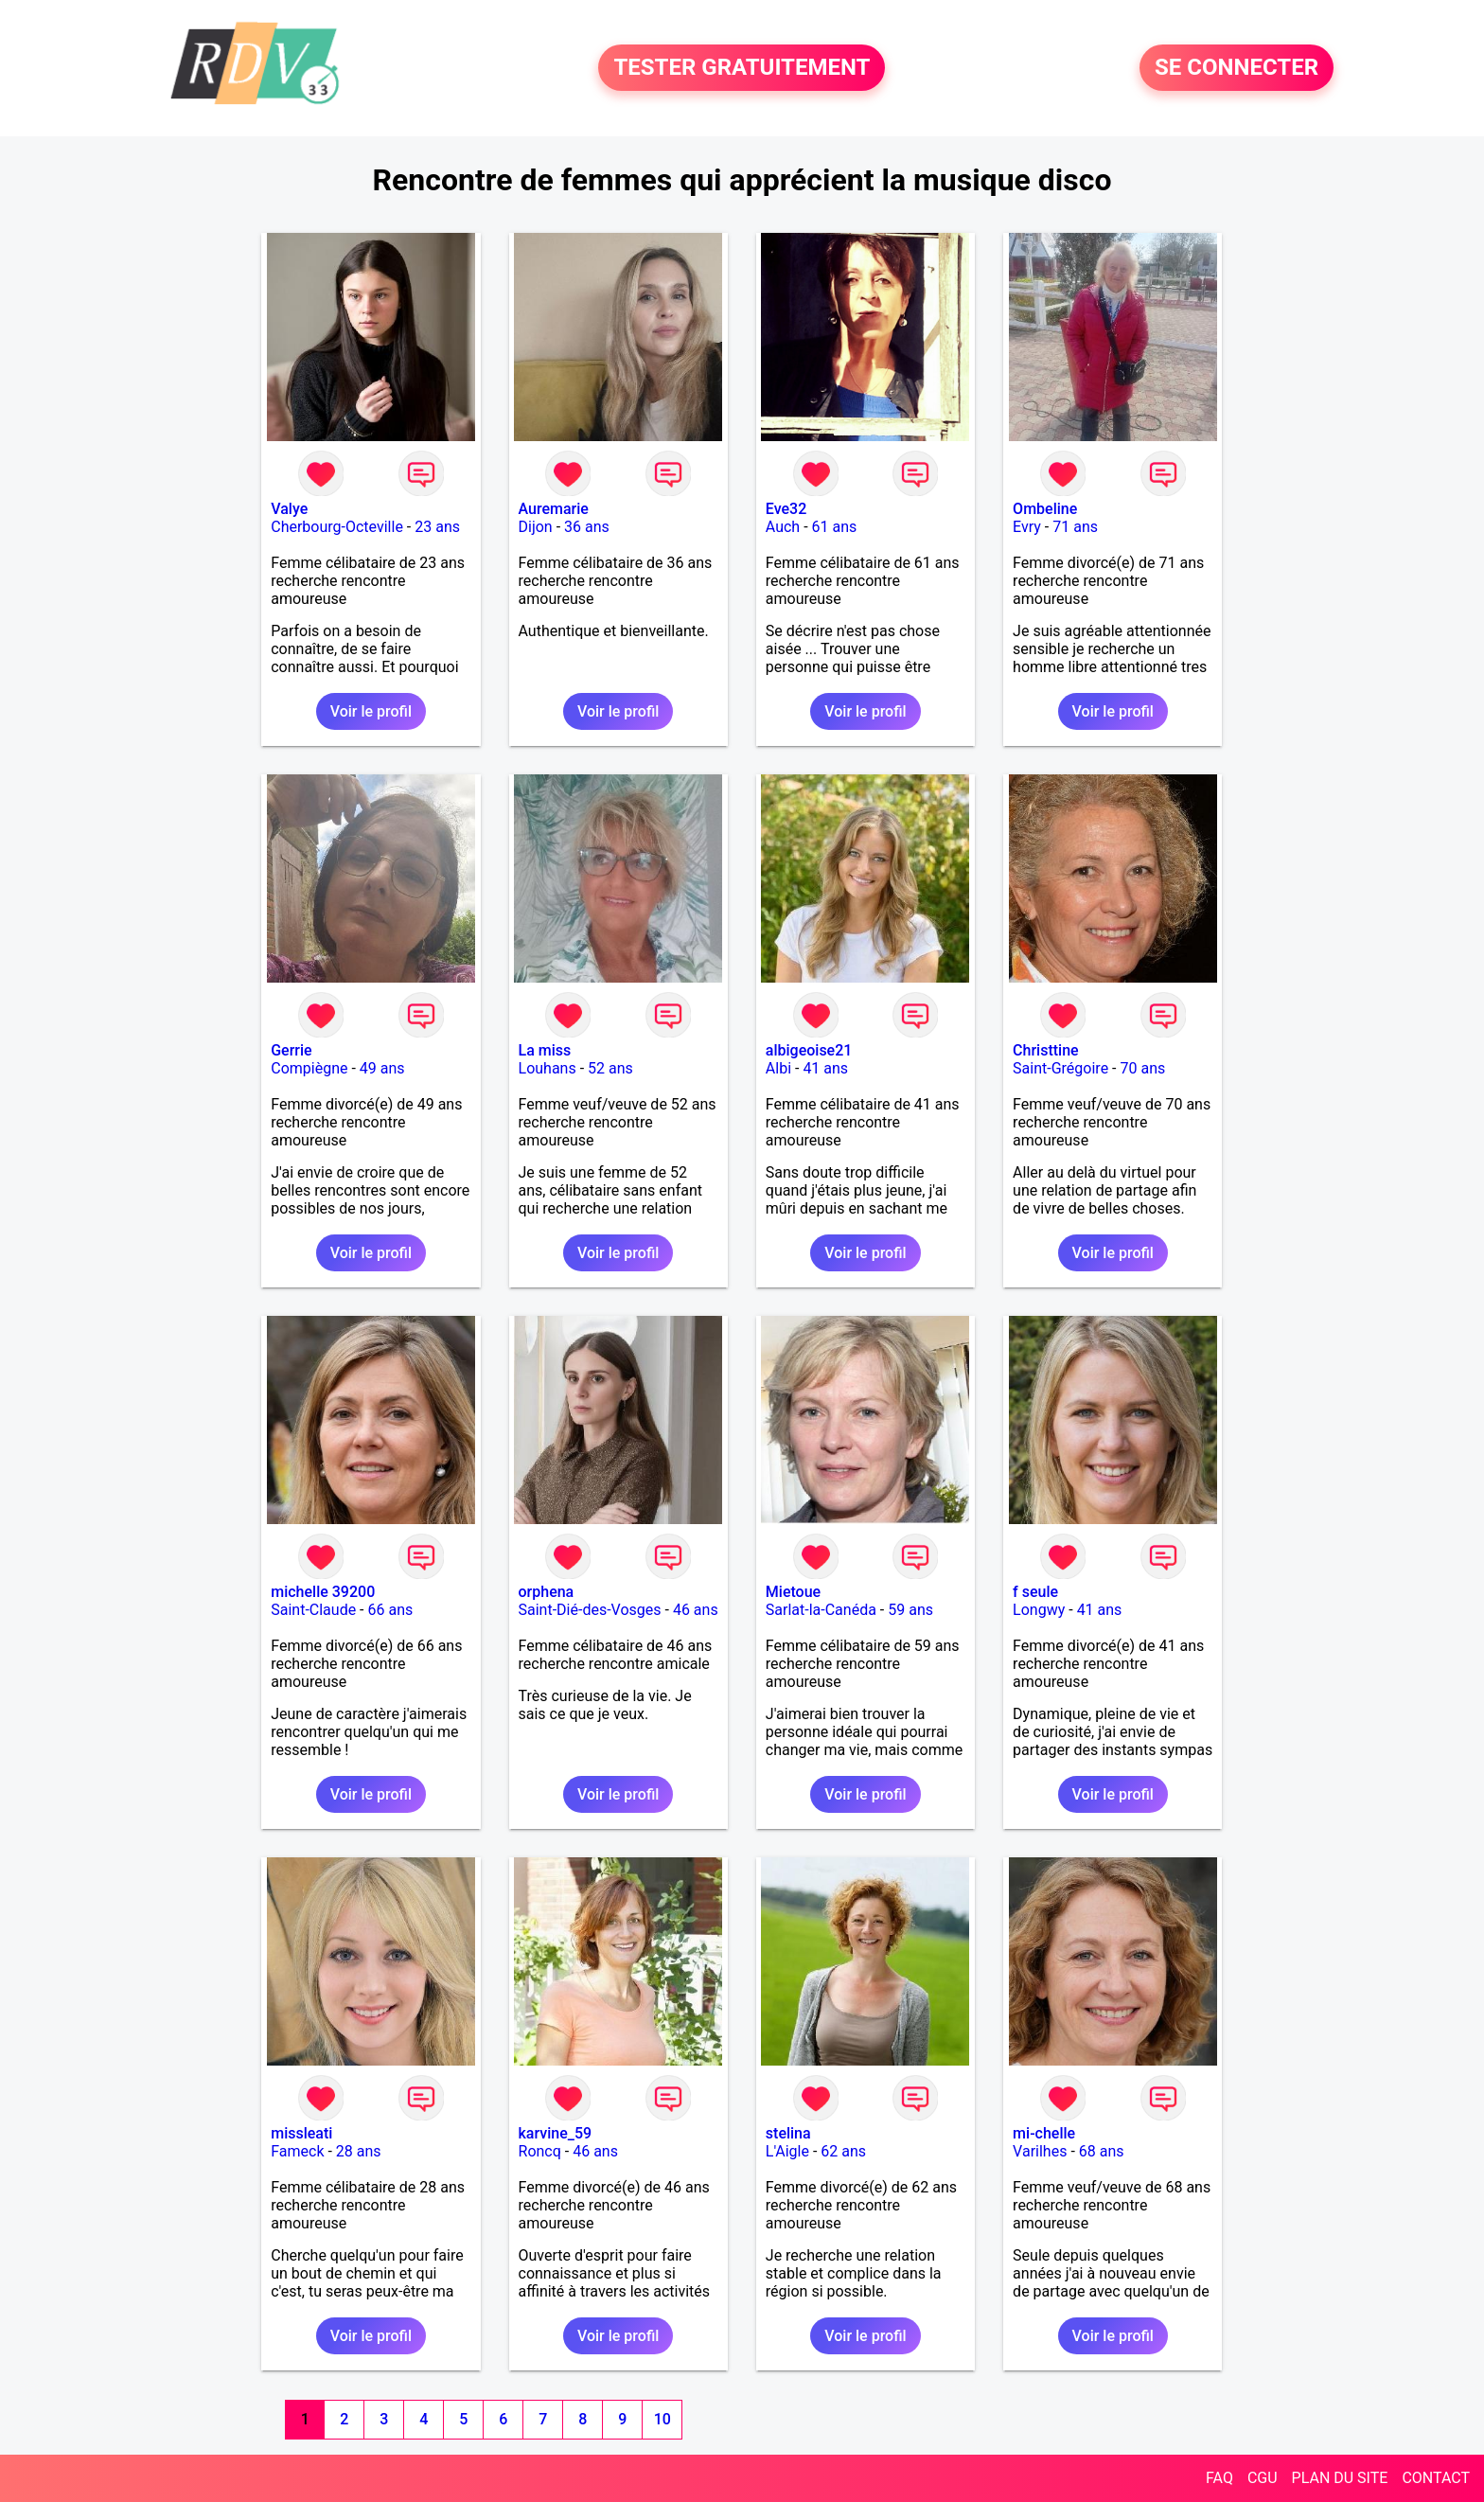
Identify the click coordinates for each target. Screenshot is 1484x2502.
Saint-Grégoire (1060, 1068)
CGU (1262, 2478)
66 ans (391, 1610)
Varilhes (1040, 2151)
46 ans (695, 1610)
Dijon (536, 527)
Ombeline (1045, 509)
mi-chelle (1044, 2133)
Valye (289, 509)
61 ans (834, 527)
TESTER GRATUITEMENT (741, 68)
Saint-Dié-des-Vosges (590, 1610)
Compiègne (309, 1068)
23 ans (437, 527)
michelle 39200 (323, 1592)
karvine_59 (555, 2133)
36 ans (587, 527)
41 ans (825, 1068)
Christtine (1046, 1050)
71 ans (1075, 527)
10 (662, 2419)
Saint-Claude (313, 1610)
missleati (301, 2133)
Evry (1027, 527)
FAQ (1219, 2478)
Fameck (297, 2151)
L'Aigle (787, 2151)
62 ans (843, 2151)
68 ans (1101, 2151)
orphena (546, 1592)
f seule (1035, 1592)
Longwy (1039, 1610)
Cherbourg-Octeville (337, 527)
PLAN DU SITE (1340, 2478)
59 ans (910, 1610)
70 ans (1142, 1068)
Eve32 (786, 509)
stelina (788, 2133)
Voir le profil (371, 711)
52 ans (610, 1068)
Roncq (540, 2151)
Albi (778, 1068)
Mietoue (793, 1592)
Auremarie (554, 509)
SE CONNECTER (1236, 68)
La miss (545, 1050)
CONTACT (1436, 2478)
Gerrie (291, 1050)
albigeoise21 (809, 1050)
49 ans (382, 1068)
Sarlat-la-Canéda (821, 1610)
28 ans (358, 2151)
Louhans (547, 1068)
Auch (783, 527)
